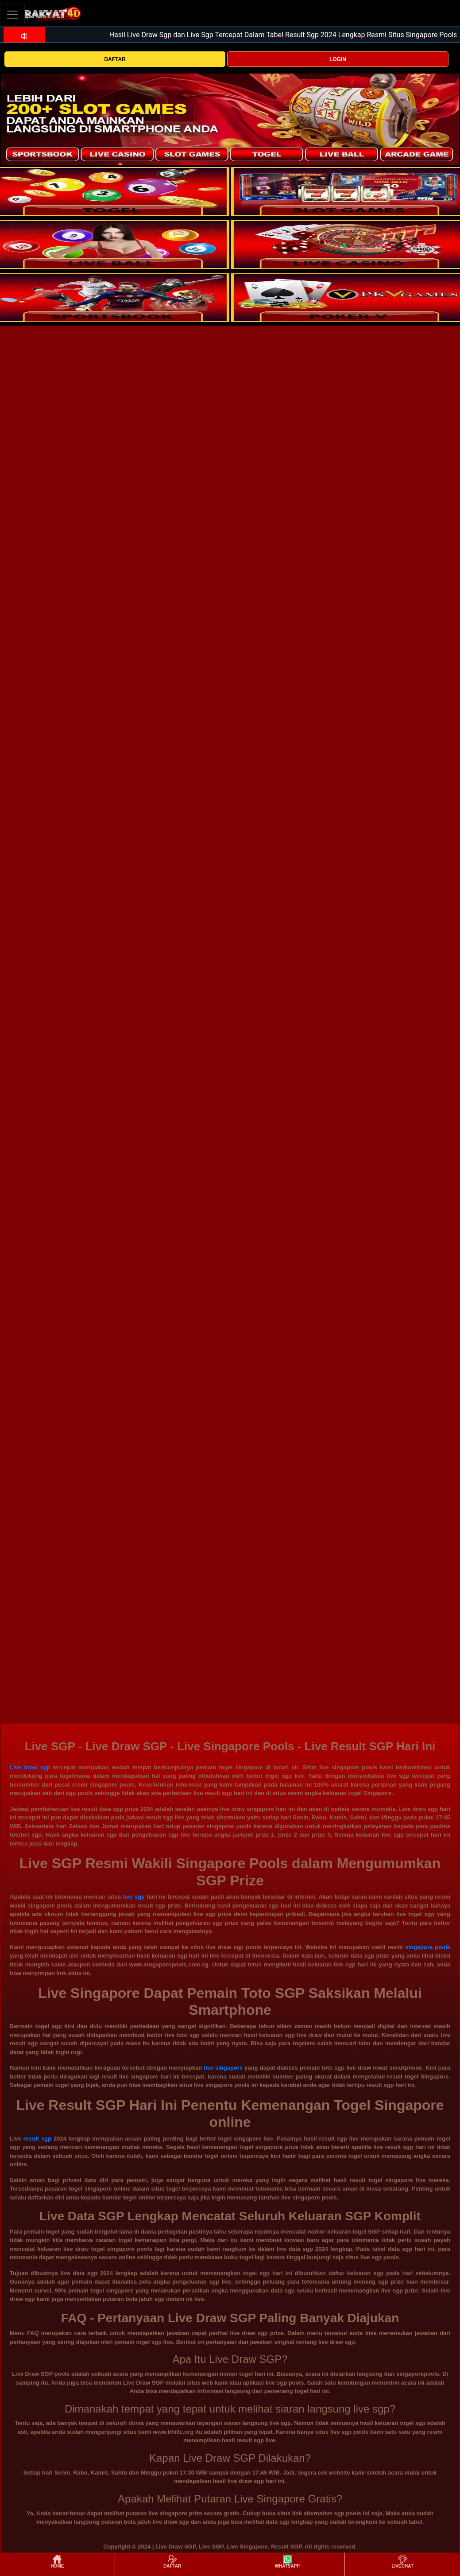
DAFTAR (114, 59)
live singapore (223, 2067)
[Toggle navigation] (12, 14)
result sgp (37, 2138)
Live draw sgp (30, 1767)
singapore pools (427, 1947)
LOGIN (337, 59)
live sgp (134, 1896)
